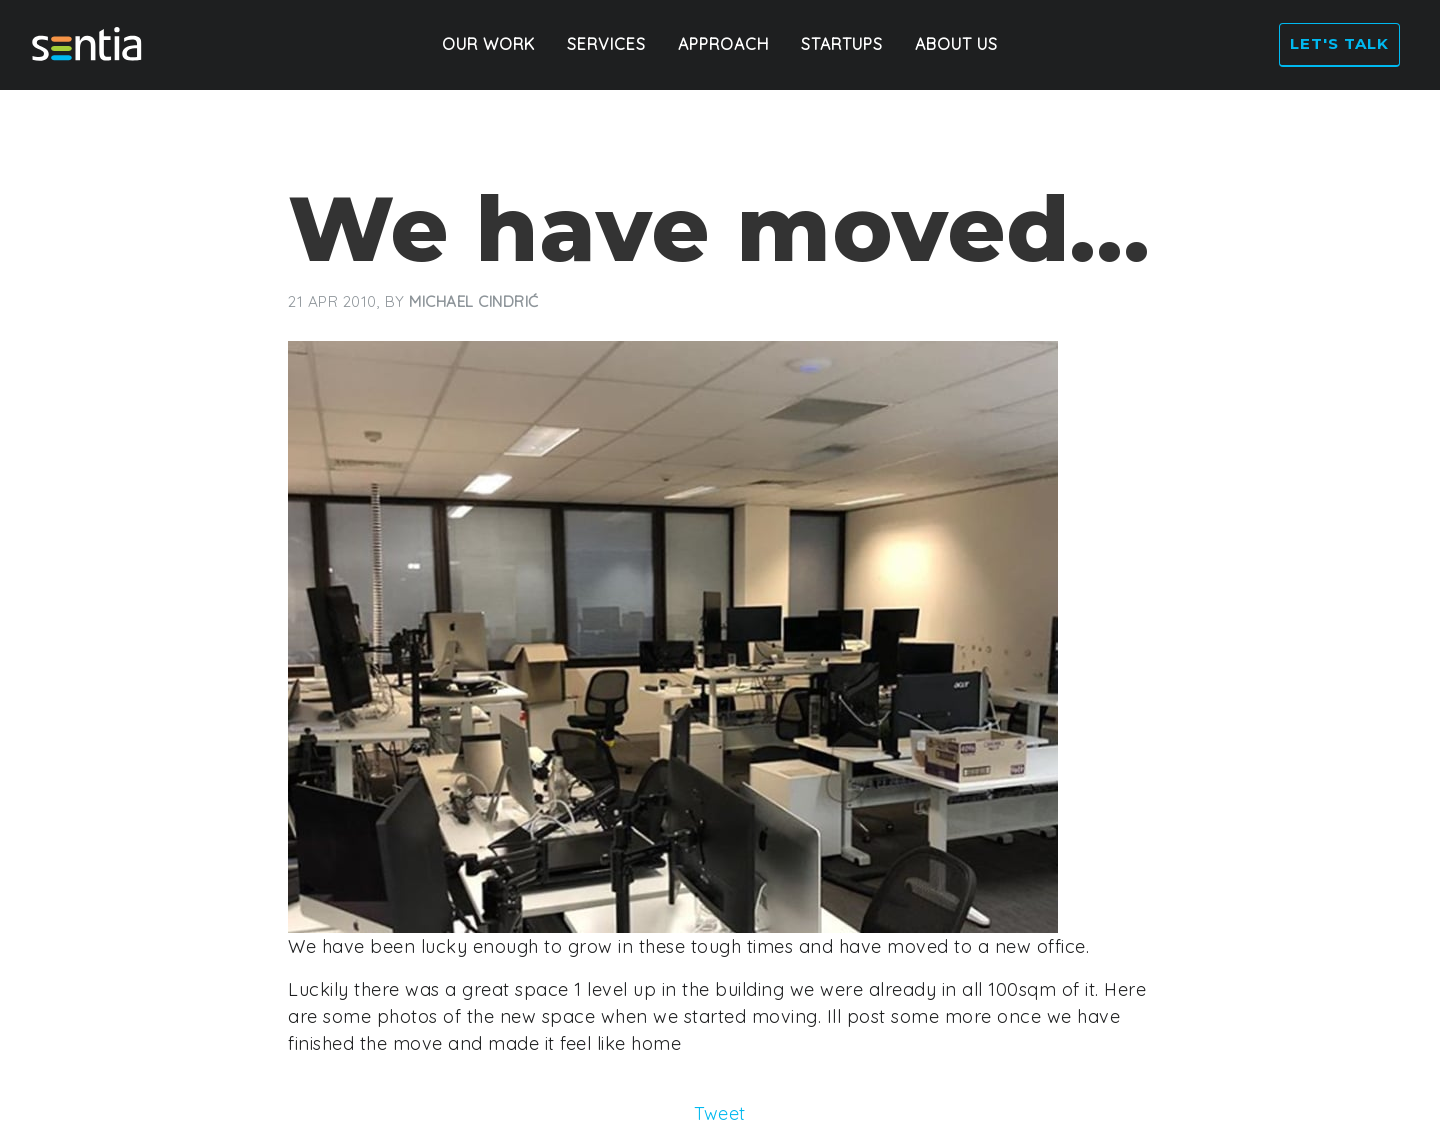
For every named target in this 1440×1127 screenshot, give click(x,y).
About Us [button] (956, 46)
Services (606, 46)
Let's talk (1335, 45)
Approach (723, 46)
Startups (842, 46)
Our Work (488, 46)
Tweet (720, 1113)
